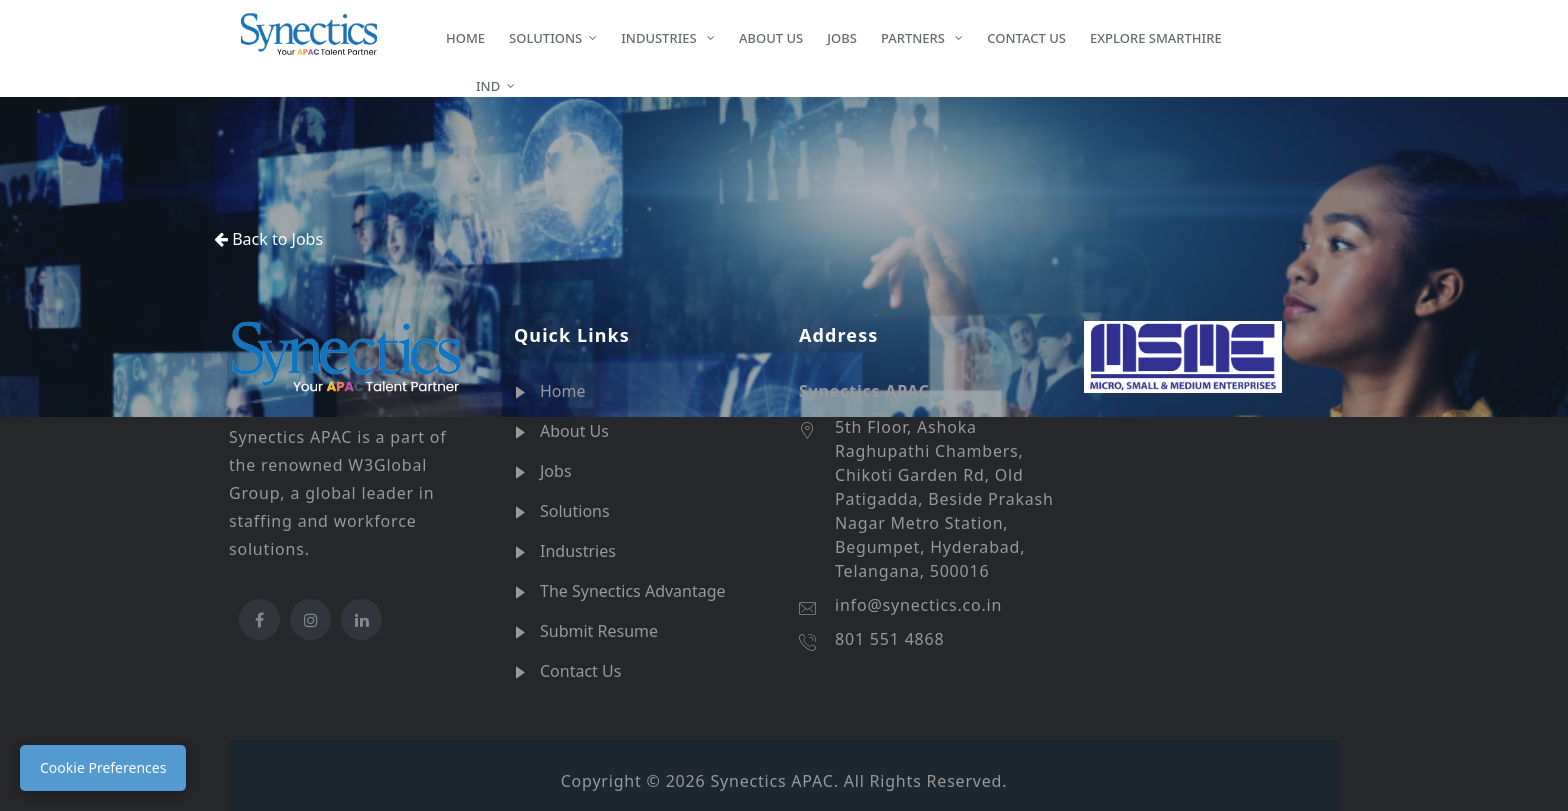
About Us (574, 431)
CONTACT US (1026, 38)
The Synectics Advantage (633, 591)
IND (473, 85)
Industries (578, 551)
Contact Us (580, 671)
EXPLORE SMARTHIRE (1156, 38)
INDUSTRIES (660, 38)
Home (563, 391)
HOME (465, 38)
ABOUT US (771, 38)
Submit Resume (599, 631)
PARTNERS (914, 38)
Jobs (556, 471)
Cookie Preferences (103, 767)
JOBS (842, 38)
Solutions (575, 511)
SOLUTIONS (545, 38)
